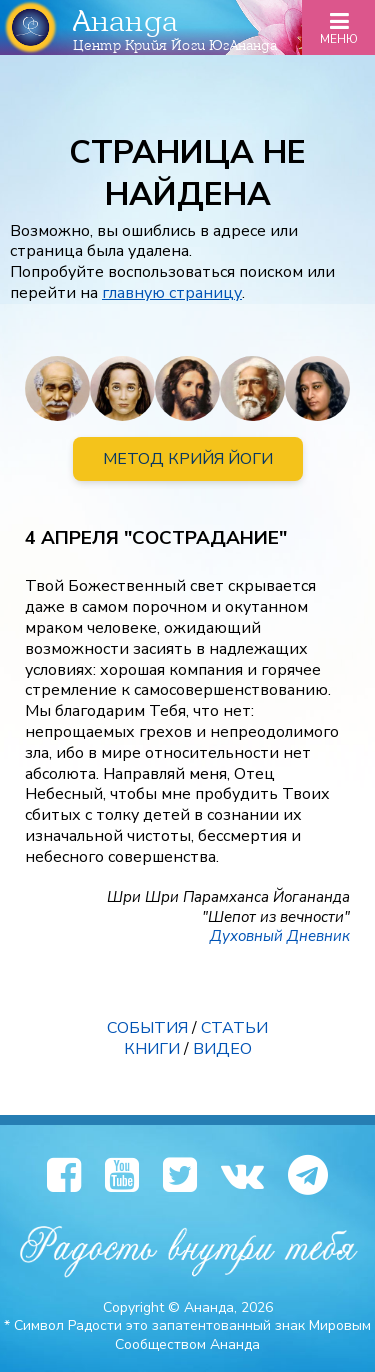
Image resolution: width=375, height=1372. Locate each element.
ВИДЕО (222, 1049)
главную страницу (172, 293)
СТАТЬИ (234, 1028)
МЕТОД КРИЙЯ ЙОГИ (188, 459)
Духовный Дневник (280, 936)
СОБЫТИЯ (147, 1028)
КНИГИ (152, 1049)
